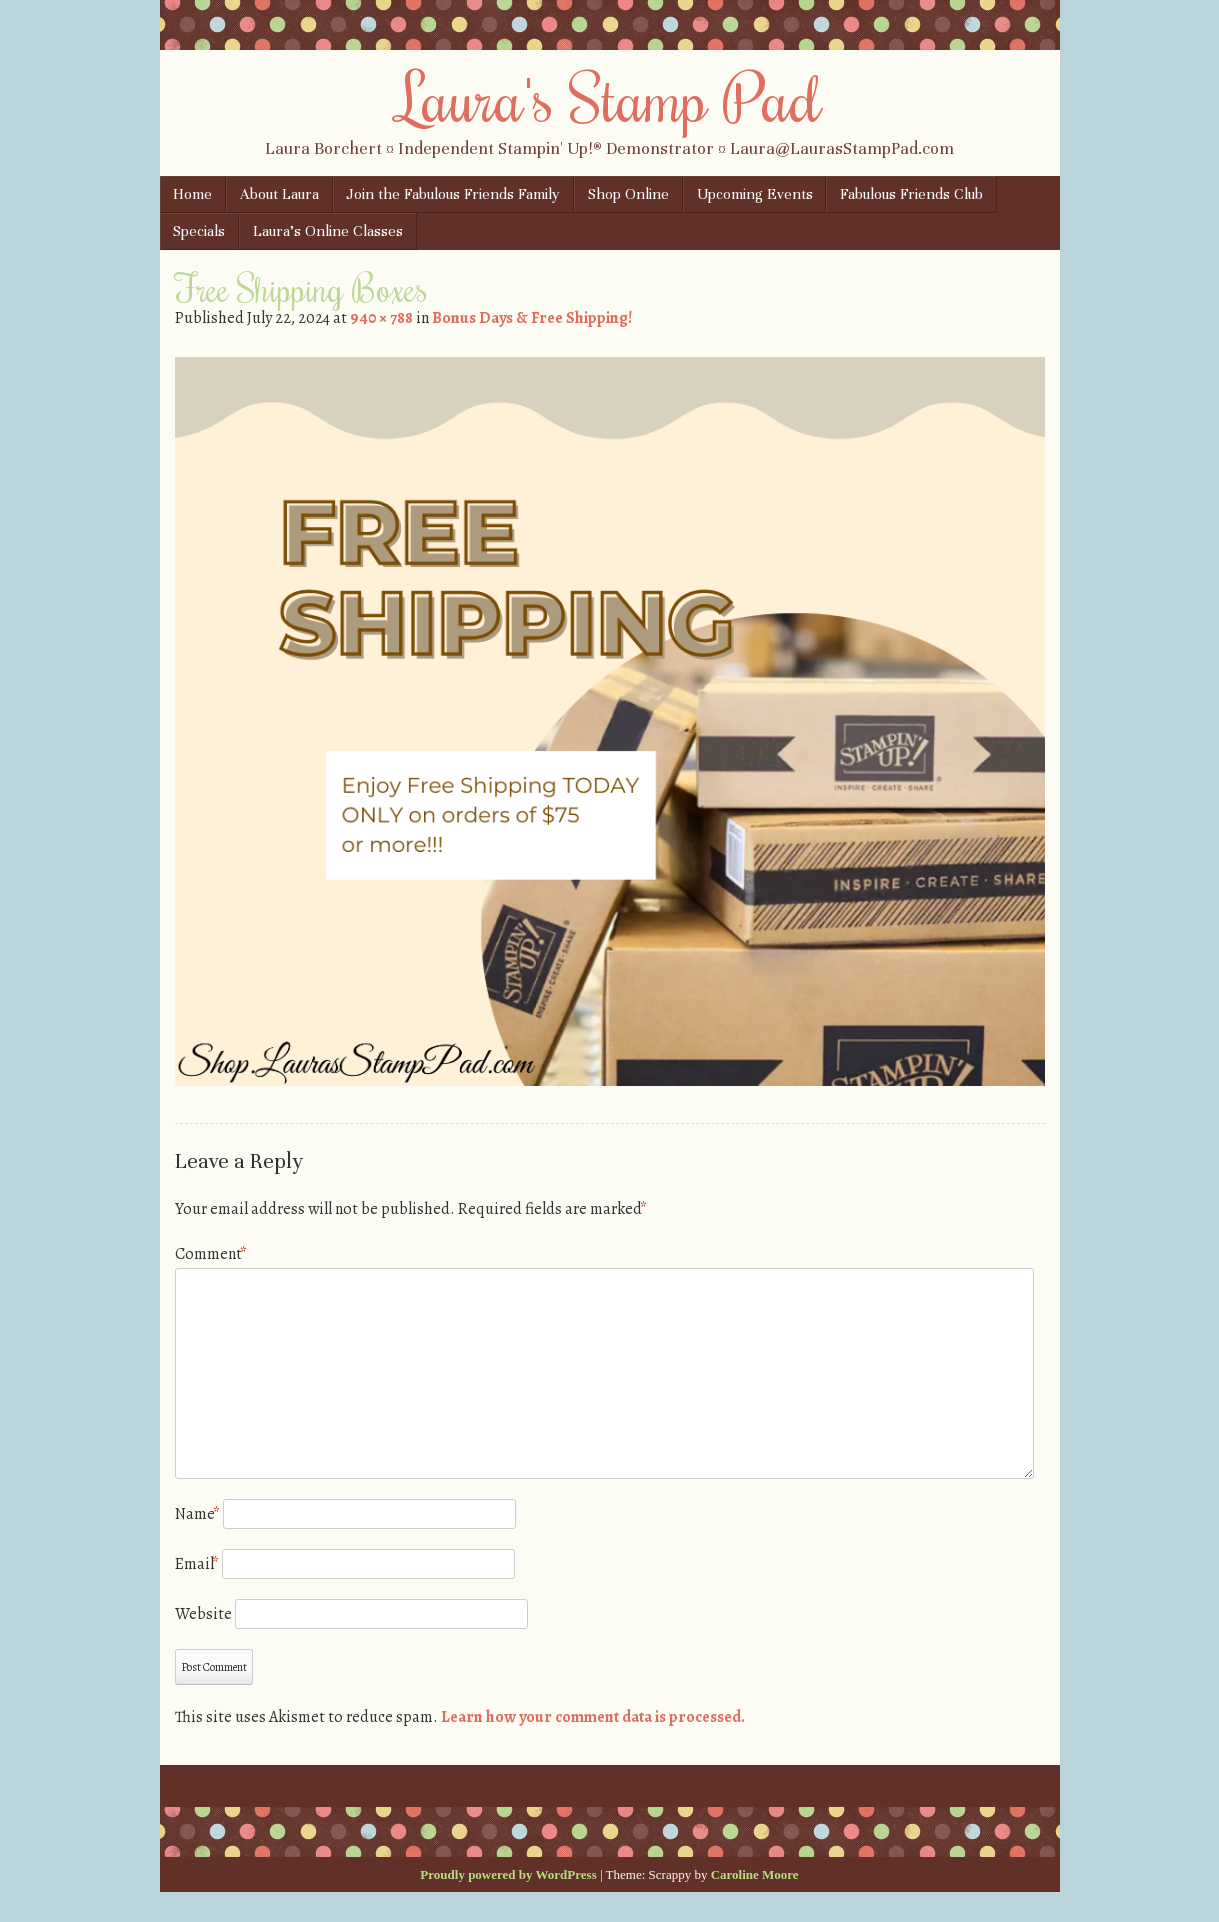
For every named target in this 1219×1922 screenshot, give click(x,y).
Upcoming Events (755, 194)
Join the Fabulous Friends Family (453, 194)
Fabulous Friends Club (911, 194)
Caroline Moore (755, 1874)
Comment (211, 1254)
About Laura (279, 194)
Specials (199, 231)
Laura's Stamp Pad (609, 97)
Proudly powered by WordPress (508, 1874)
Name (197, 1514)
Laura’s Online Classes (328, 231)
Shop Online (628, 194)
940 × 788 (381, 318)
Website (203, 1614)
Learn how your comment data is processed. (593, 1717)
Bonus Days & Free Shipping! (532, 318)
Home (192, 194)
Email (197, 1564)
